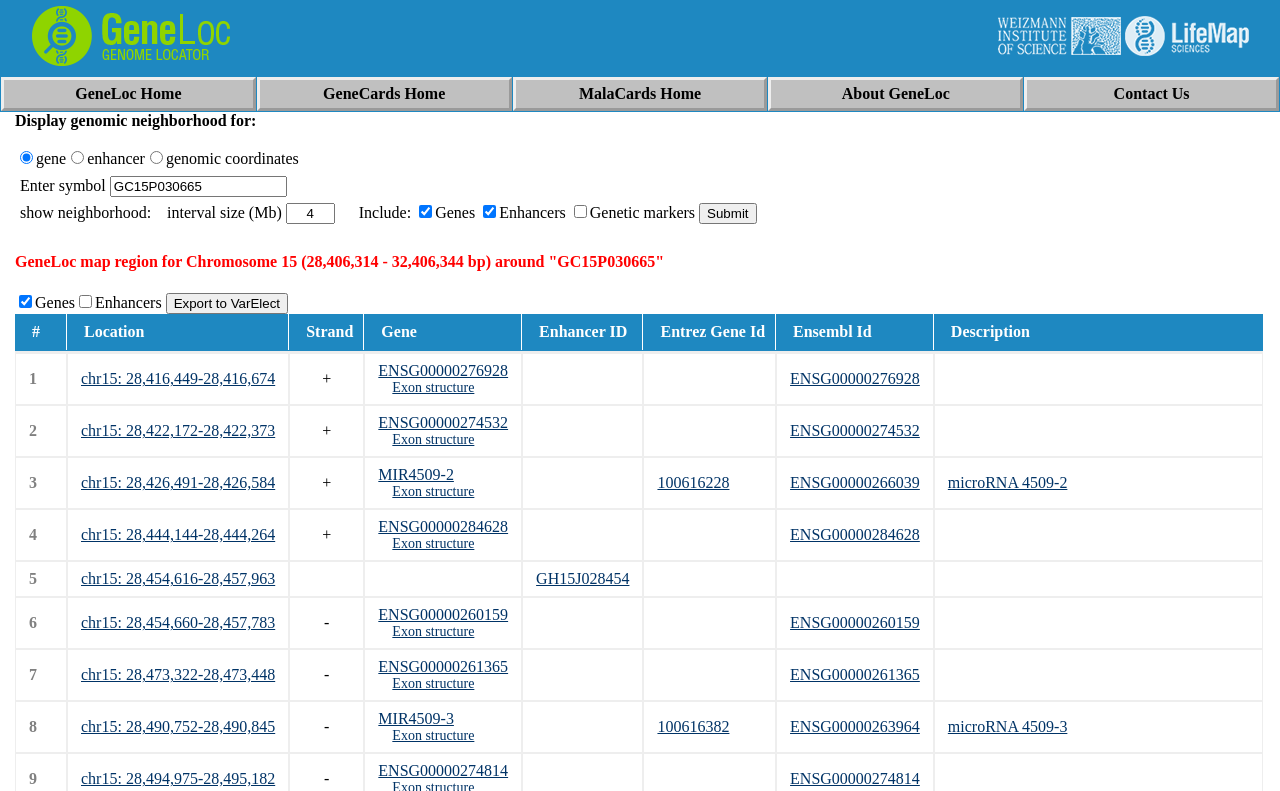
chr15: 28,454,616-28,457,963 (178, 578)
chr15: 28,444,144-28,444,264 (178, 534)
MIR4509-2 (416, 474)
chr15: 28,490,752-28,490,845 (178, 726)
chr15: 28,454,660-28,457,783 (178, 622)
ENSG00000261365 (443, 666)
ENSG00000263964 (855, 726)
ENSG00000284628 (443, 526)
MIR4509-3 (416, 718)
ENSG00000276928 (443, 370)
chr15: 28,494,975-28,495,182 (178, 778)
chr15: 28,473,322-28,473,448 (178, 674)
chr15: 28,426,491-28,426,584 (178, 482)
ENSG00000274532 (443, 422)
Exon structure (433, 387)
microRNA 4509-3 (1008, 726)
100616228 (693, 482)
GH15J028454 (582, 578)
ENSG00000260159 (443, 614)
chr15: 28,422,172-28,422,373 (178, 430)
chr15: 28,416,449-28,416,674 (178, 378)
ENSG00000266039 (855, 482)
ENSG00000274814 (443, 770)
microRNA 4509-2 (1008, 482)
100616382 (693, 726)
